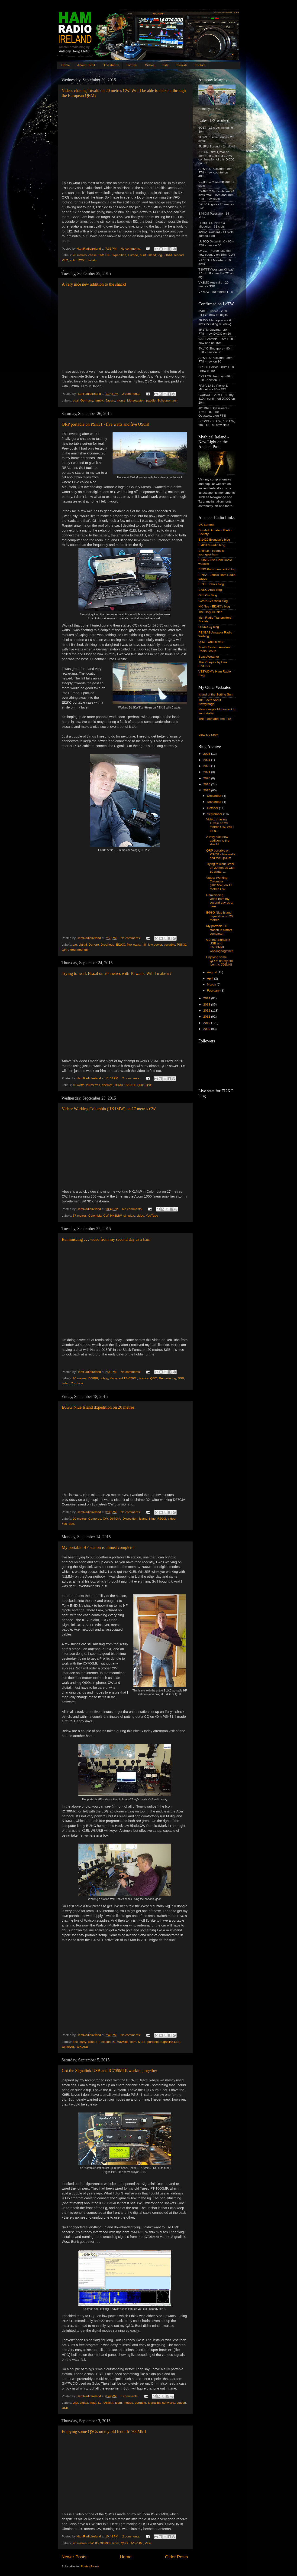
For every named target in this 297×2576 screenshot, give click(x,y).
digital (83, 944)
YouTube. (68, 1523)
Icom (132, 2042)
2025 (207, 753)
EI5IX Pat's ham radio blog (216, 569)
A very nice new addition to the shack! (94, 284)
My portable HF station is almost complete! (98, 1547)
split (72, 260)
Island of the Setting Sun (215, 694)
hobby (104, 1378)
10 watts (78, 1085)
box (75, 2042)
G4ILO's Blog (207, 595)
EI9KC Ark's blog (210, 589)
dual (76, 400)
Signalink (154, 2402)
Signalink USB (170, 2042)
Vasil (148, 2543)
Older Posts (176, 2556)
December (214, 795)
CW (100, 255)
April (210, 978)
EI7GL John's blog (211, 584)
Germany (86, 400)
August (212, 972)
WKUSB (82, 2046)
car (75, 944)
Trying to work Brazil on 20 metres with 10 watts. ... (220, 867)
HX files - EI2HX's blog (214, 606)
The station (111, 65)
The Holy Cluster (210, 612)
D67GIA (115, 1518)
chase (92, 255)
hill (144, 944)
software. (168, 2402)
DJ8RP (93, 1378)
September (215, 814)
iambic (99, 400)
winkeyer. (68, 2046)
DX (107, 255)
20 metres (80, 255)
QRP (65, 949)
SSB (181, 1378)
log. (160, 255)
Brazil (119, 1085)
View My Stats (208, 735)
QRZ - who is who (210, 641)
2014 (207, 998)
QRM (168, 255)
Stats (164, 65)
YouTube (152, 1215)
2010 (207, 1023)
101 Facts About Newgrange (209, 701)
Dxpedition (118, 255)
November (214, 801)
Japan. (110, 400)
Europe (133, 255)
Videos (150, 65)
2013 (207, 1004)
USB (65, 2407)
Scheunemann (167, 400)
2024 (207, 760)
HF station (103, 2042)
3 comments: (129, 2396)
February (213, 990)
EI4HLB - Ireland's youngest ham (211, 552)
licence (143, 1378)
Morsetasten (135, 400)
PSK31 (182, 944)
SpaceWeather (208, 656)
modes (128, 2402)
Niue (152, 1518)
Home (65, 65)
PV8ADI (130, 1085)
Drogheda (107, 944)
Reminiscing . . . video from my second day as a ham (106, 1239)
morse (121, 400)
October (213, 808)
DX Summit (206, 524)
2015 (207, 790)
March (211, 984)
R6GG (161, 1518)
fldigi (93, 2402)
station (181, 2402)
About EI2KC (86, 65)
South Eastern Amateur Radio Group (214, 649)
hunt (143, 255)
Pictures (131, 65)
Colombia (95, 1215)
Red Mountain (79, 949)
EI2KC (120, 944)
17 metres (80, 1215)
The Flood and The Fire (214, 719)
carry (83, 2042)
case (91, 2042)
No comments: (131, 248)
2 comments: (131, 393)
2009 (207, 1029)
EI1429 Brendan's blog (214, 539)
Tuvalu (92, 260)
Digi (75, 2402)
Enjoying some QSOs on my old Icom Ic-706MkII (104, 2431)
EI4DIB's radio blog (211, 545)
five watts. (134, 944)
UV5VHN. (136, 2543)
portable (169, 944)
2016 (207, 784)
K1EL (142, 2042)
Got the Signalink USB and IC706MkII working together (109, 2070)
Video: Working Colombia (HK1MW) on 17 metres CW (109, 1109)
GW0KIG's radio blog (213, 601)
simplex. (129, 1215)
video (140, 1215)
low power (155, 944)
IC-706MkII (120, 2042)
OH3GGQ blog (208, 627)
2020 (207, 778)
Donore (94, 944)
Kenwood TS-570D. (123, 1378)
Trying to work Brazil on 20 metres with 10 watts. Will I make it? (116, 973)
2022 (207, 766)
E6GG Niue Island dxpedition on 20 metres (98, 1407)
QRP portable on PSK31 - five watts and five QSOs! (105, 424)
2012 (207, 1010)
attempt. (107, 1085)
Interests (181, 65)
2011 (207, 1016)
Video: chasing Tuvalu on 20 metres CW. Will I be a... (220, 825)
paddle (151, 400)
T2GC (81, 260)
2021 (207, 772)
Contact (199, 65)
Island (152, 255)
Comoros (94, 1518)
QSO (148, 1085)
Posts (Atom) (90, 2566)
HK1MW (116, 1215)
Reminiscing (167, 1378)
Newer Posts (73, 2556)
